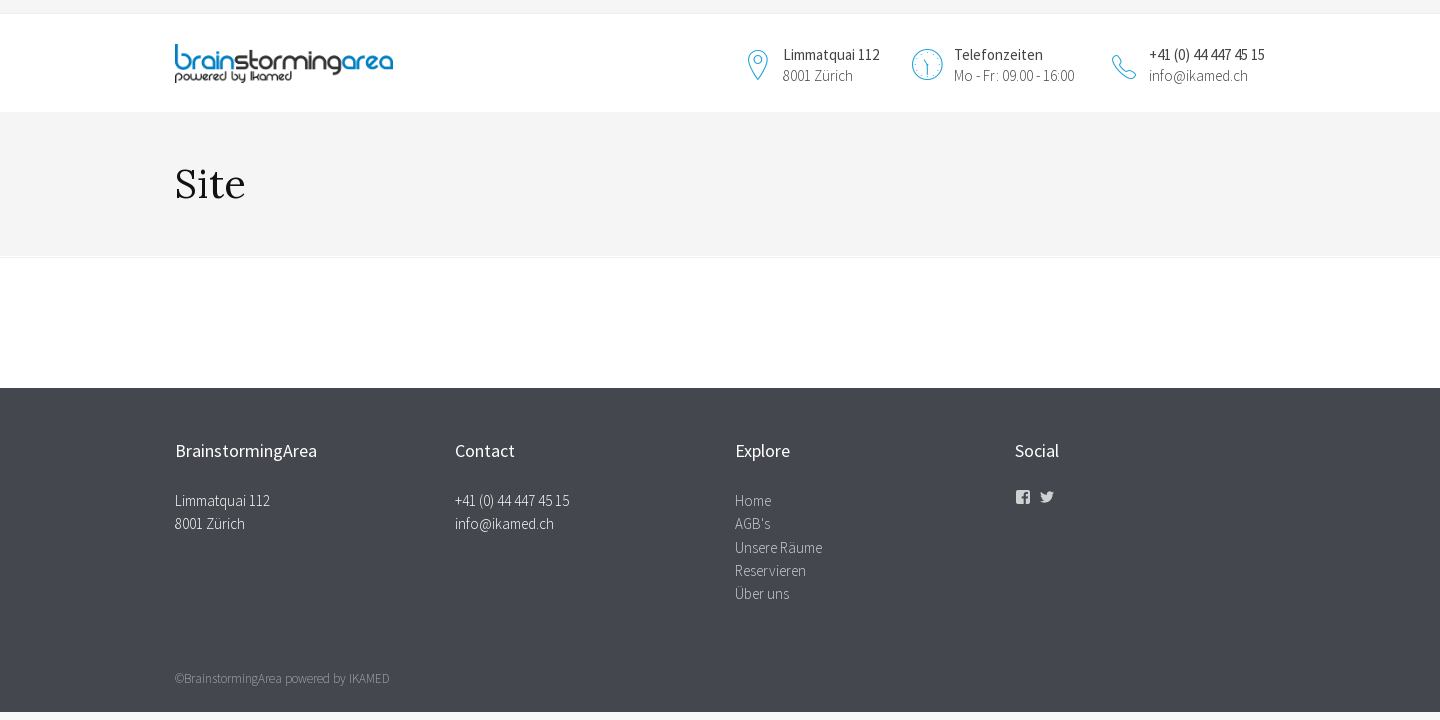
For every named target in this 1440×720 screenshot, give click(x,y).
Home (753, 500)
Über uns (762, 593)
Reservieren (770, 570)
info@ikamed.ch (1198, 75)
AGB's (752, 523)
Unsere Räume (778, 547)
